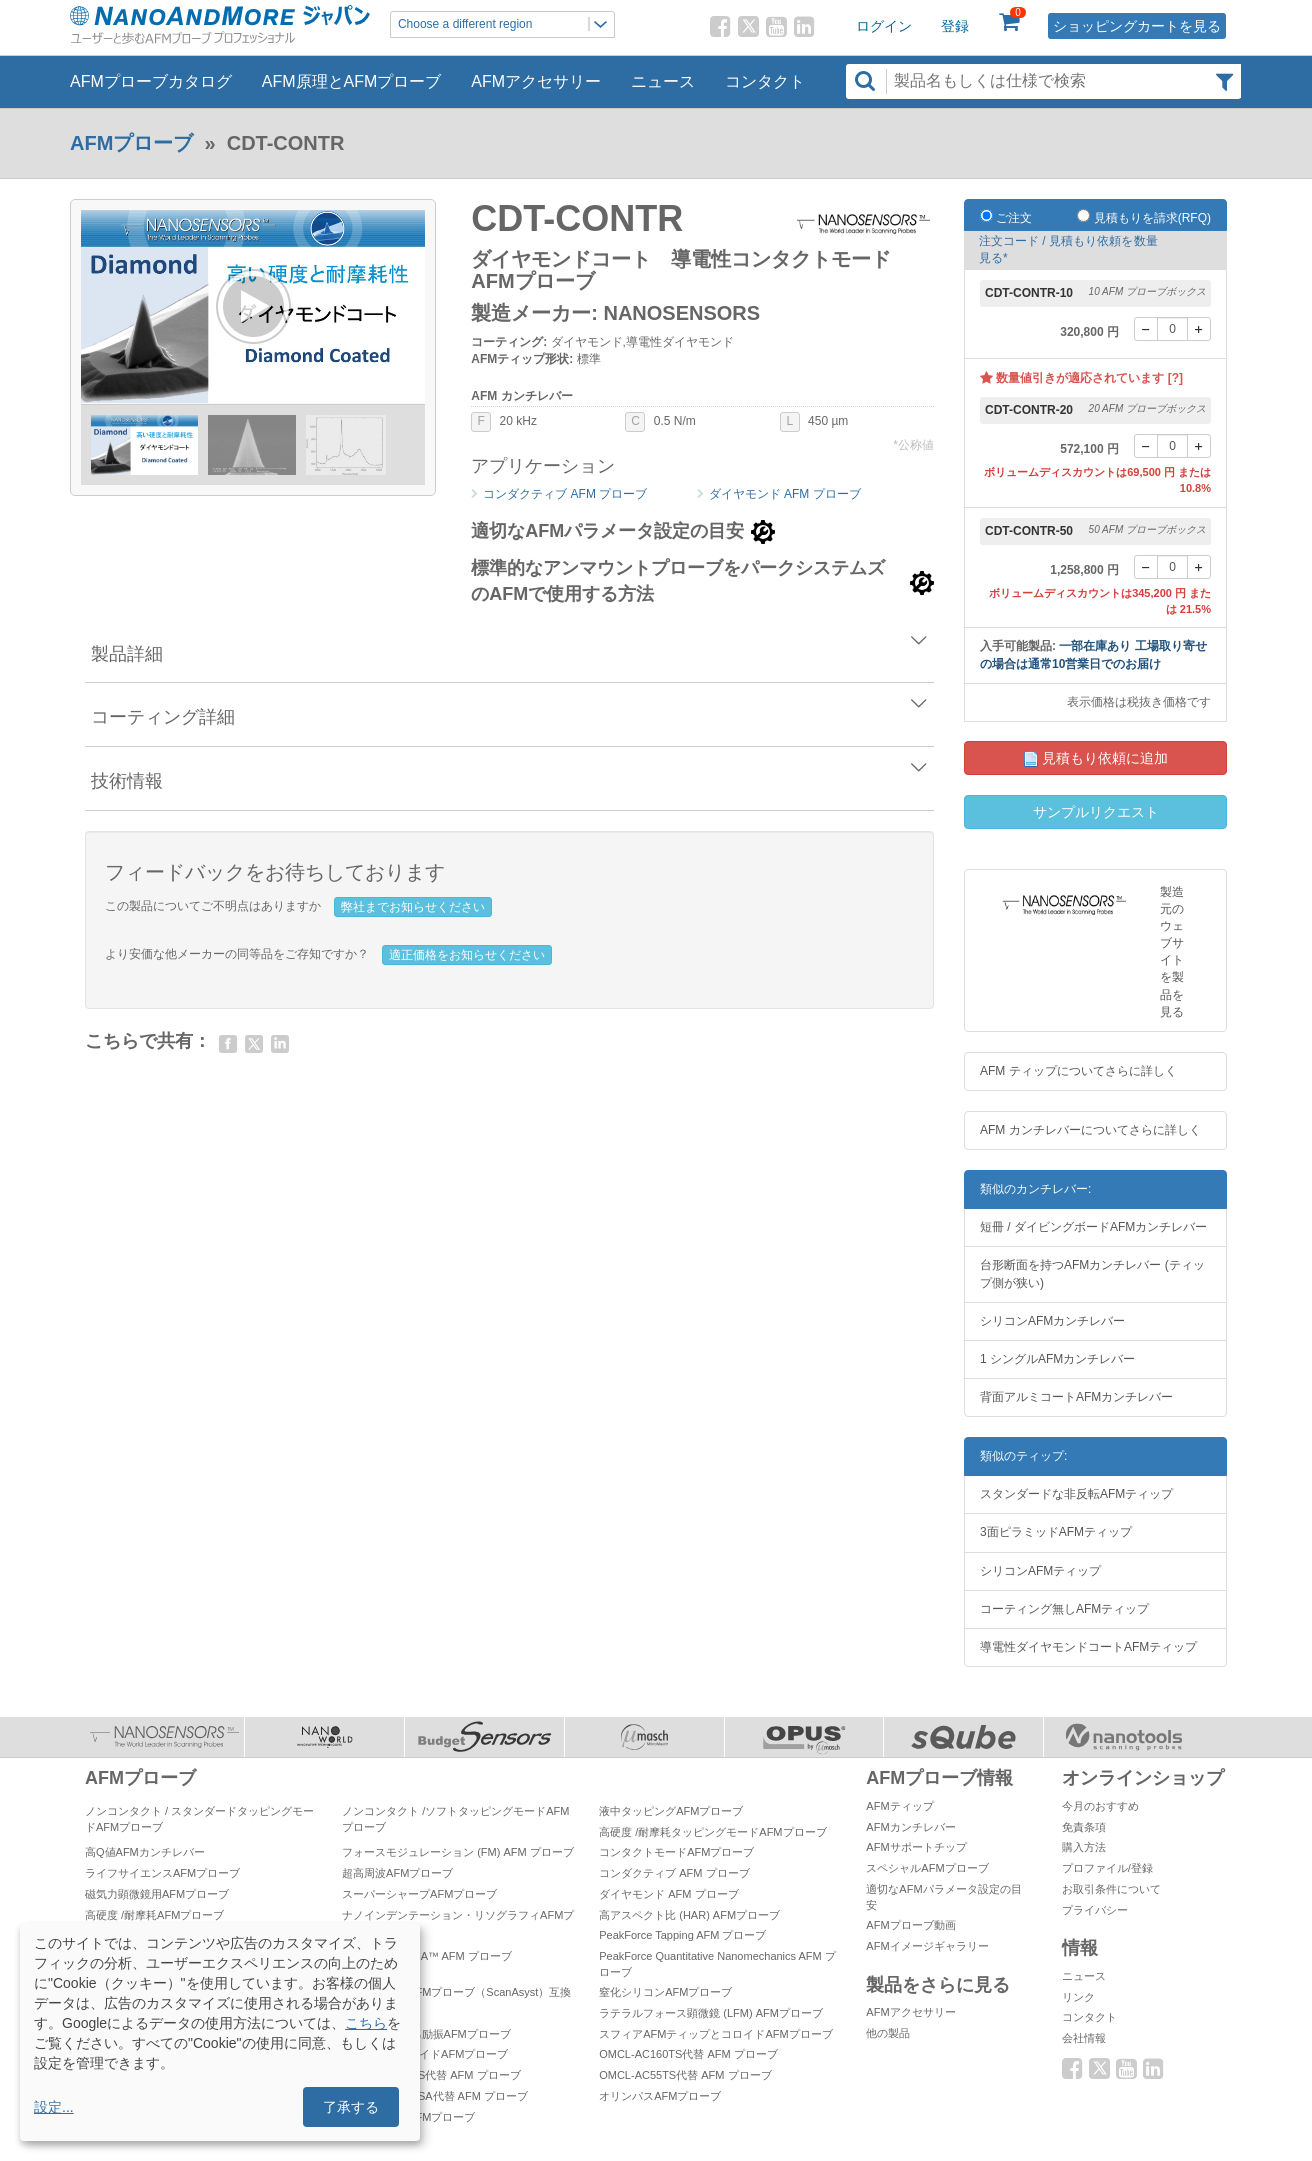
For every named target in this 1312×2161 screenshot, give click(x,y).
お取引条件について (1111, 1889)
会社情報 (1084, 2038)
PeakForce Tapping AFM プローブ (682, 1935)
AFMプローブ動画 (910, 1925)
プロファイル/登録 (1107, 1868)
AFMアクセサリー (536, 81)
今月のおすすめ (1100, 1806)
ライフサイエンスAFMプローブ (162, 1873)
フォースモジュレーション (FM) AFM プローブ (458, 1852)
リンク (1078, 1997)
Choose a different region (506, 24)
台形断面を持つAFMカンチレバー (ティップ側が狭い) (1092, 1273)
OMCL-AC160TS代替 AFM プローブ (688, 2054)
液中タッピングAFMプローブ (671, 1811)
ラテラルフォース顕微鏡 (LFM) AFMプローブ (711, 2013)
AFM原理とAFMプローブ (352, 81)
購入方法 (1084, 1847)
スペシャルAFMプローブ (927, 1868)
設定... (54, 2107)
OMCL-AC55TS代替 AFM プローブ (685, 2075)
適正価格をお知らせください (467, 955)
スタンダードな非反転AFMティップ (1076, 1494)
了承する (351, 2107)
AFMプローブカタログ (151, 81)
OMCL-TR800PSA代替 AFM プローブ (435, 2096)
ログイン (884, 26)
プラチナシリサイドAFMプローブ (425, 2054)
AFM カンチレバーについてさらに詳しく (1090, 1130)
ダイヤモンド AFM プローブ (785, 494)
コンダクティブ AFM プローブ (565, 494)
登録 (955, 26)
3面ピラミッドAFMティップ (1056, 1532)
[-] (1146, 329)
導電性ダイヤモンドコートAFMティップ (1088, 1647)
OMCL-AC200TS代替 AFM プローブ (431, 2075)
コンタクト (765, 81)
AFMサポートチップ (916, 1847)
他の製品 (888, 2033)
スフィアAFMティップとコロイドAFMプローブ (715, 2034)
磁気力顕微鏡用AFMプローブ (157, 1894)
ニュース (663, 81)
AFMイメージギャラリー (927, 1946)
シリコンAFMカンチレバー (1052, 1321)
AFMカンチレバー (910, 1827)
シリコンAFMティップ (1040, 1571)
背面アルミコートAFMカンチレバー (1076, 1397)
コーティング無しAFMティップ (1064, 1609)
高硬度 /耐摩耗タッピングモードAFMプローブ (712, 1832)
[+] (1199, 329)
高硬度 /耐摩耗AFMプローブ (154, 1915)
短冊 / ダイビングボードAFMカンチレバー (1093, 1227)
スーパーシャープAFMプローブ (419, 1894)
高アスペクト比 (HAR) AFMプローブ (689, 1915)
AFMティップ (899, 1806)
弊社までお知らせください (413, 907)
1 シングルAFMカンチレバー (1057, 1359)
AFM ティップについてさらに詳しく (1078, 1071)
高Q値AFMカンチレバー (145, 1852)
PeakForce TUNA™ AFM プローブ (427, 1956)
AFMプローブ (131, 143)
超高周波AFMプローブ (397, 1873)
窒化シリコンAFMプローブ (665, 1992)
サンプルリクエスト (1096, 812)
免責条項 (1084, 1827)
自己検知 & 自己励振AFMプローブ (426, 2034)
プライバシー (1095, 1910)
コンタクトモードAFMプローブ (676, 1852)
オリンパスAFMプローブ (660, 2096)
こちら (366, 2023)
